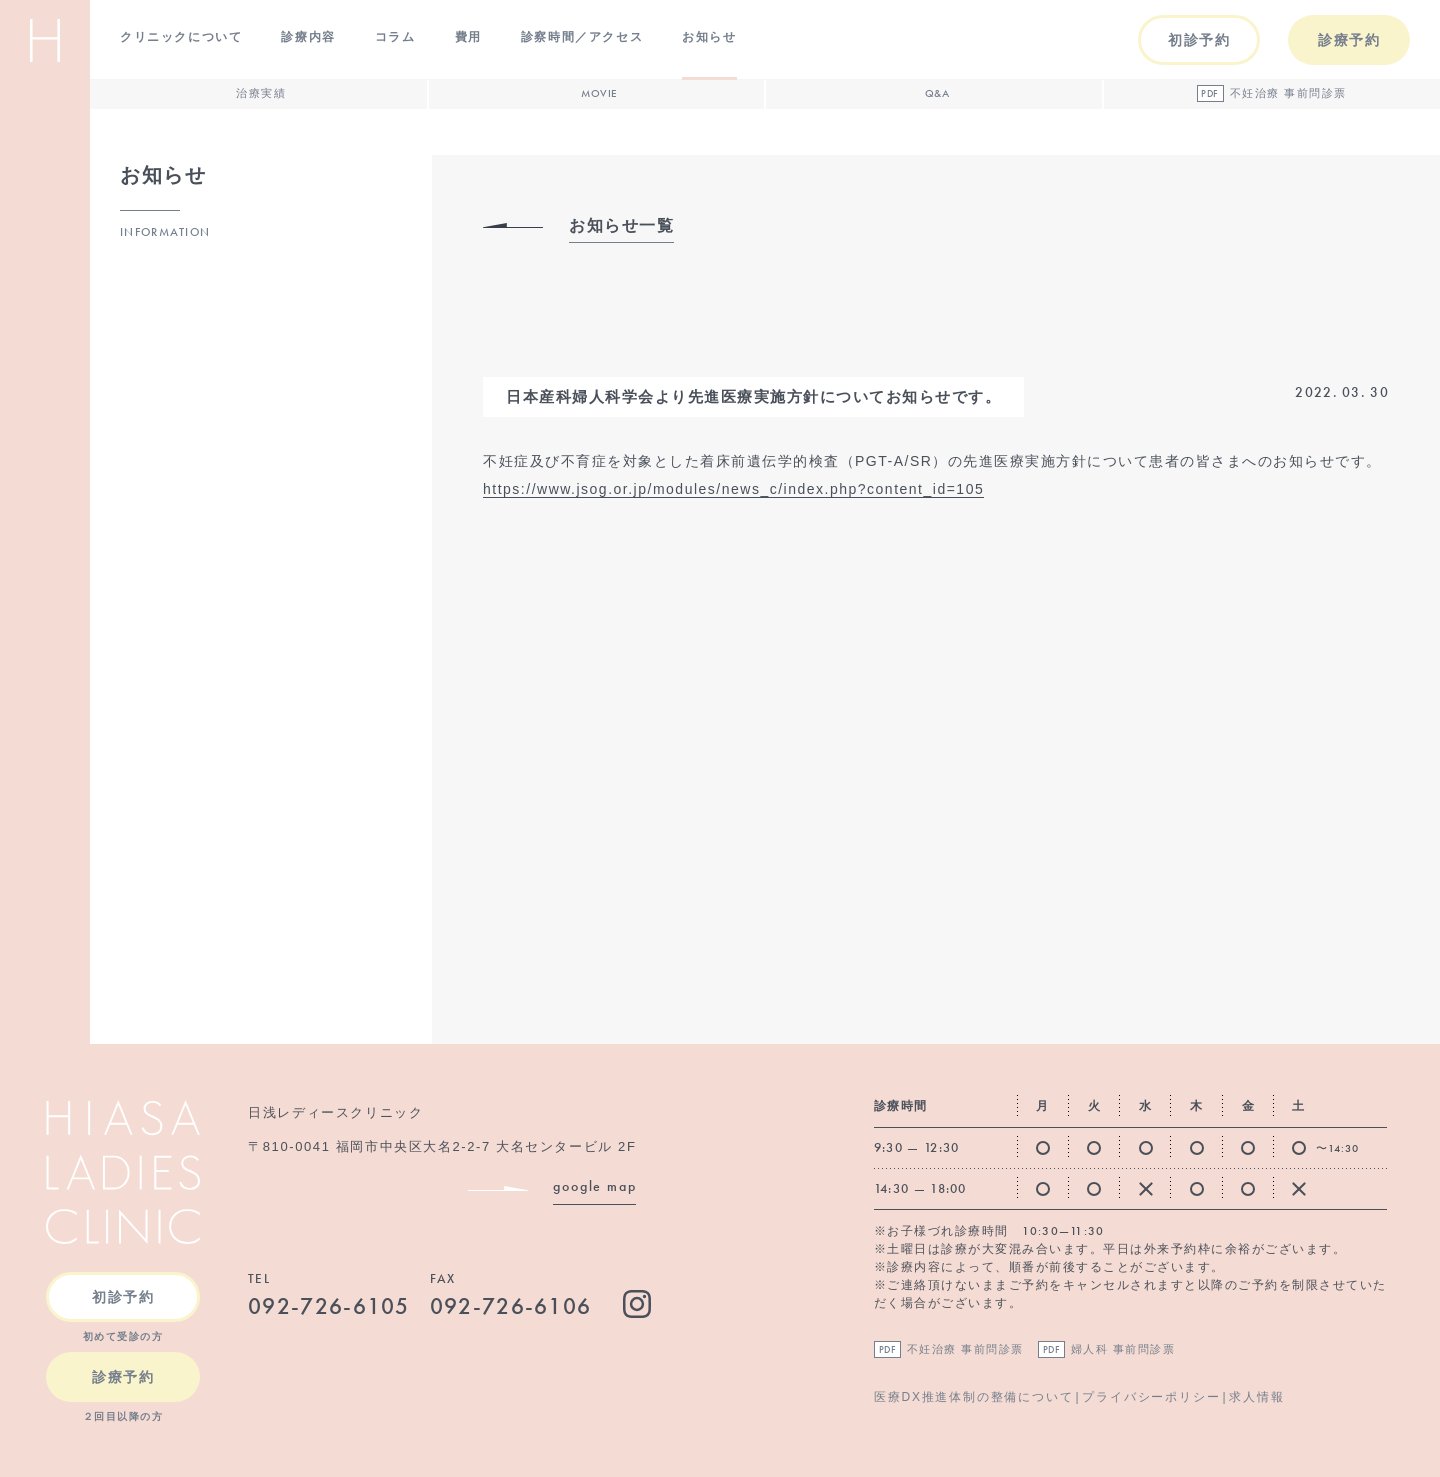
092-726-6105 (329, 1306)
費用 (468, 37)
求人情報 (1256, 1397)
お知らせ (709, 37)
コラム (395, 37)
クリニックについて (181, 37)
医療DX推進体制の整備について (974, 1397)
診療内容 (308, 37)
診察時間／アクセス (582, 37)
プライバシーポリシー (1151, 1397)
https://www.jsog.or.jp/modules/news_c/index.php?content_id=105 (733, 489)
